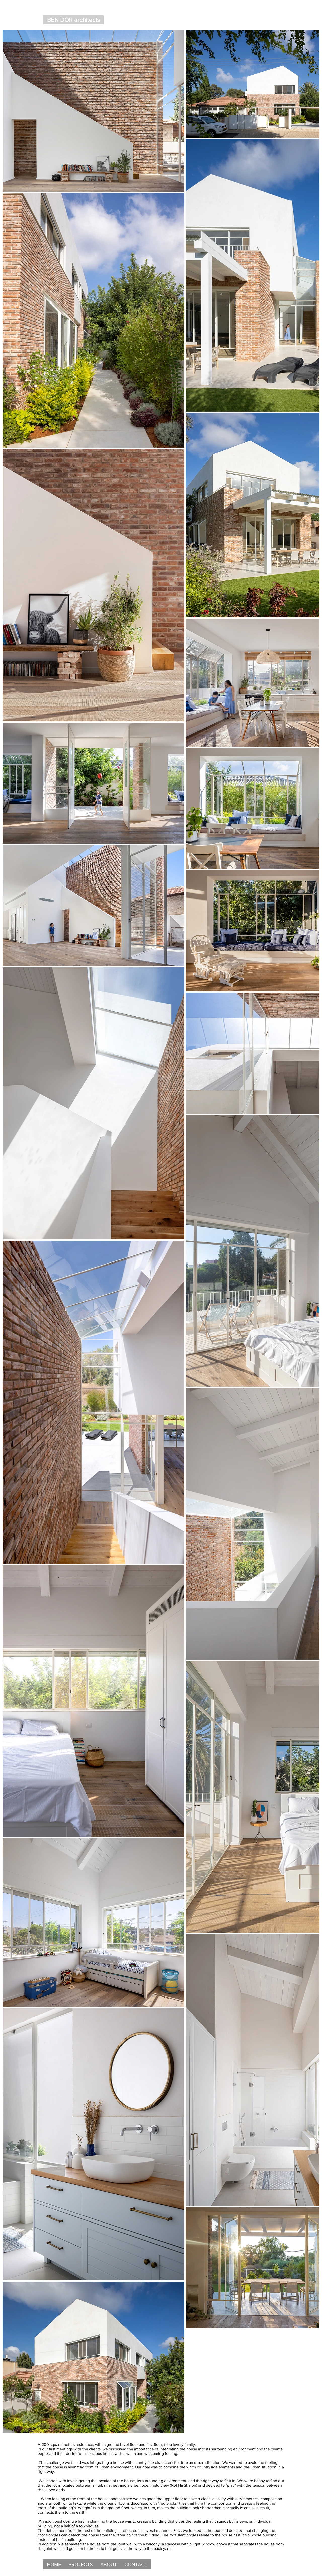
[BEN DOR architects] (73, 19)
